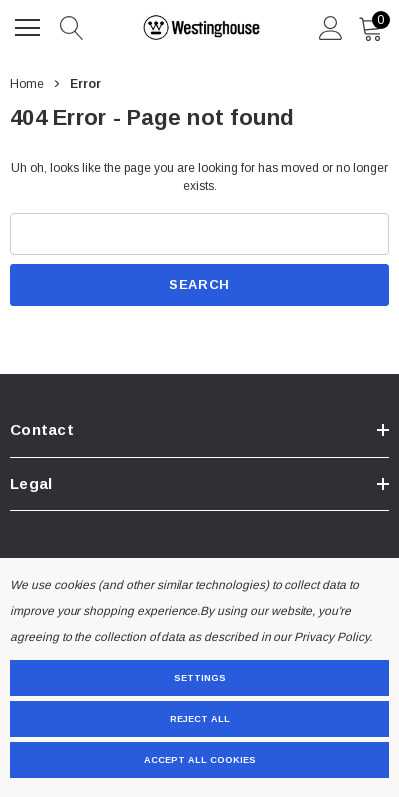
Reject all (200, 719)
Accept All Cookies (200, 760)
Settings (200, 678)
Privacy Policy (331, 637)
